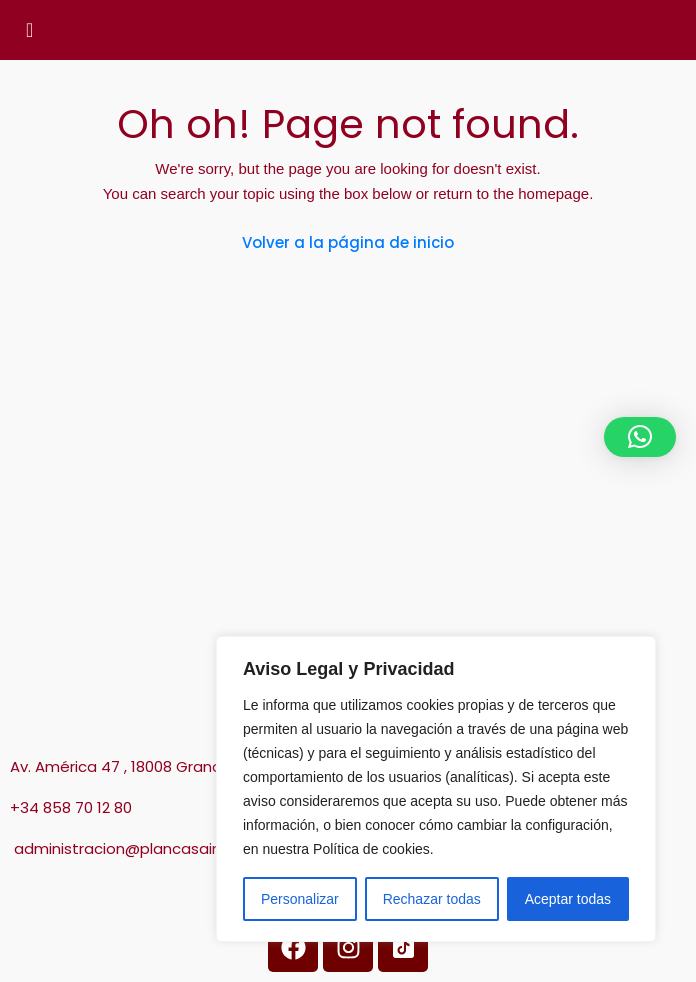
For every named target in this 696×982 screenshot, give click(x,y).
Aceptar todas (568, 899)
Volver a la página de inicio (348, 242)
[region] (436, 789)
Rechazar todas (432, 899)
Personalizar (300, 899)
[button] (640, 437)
